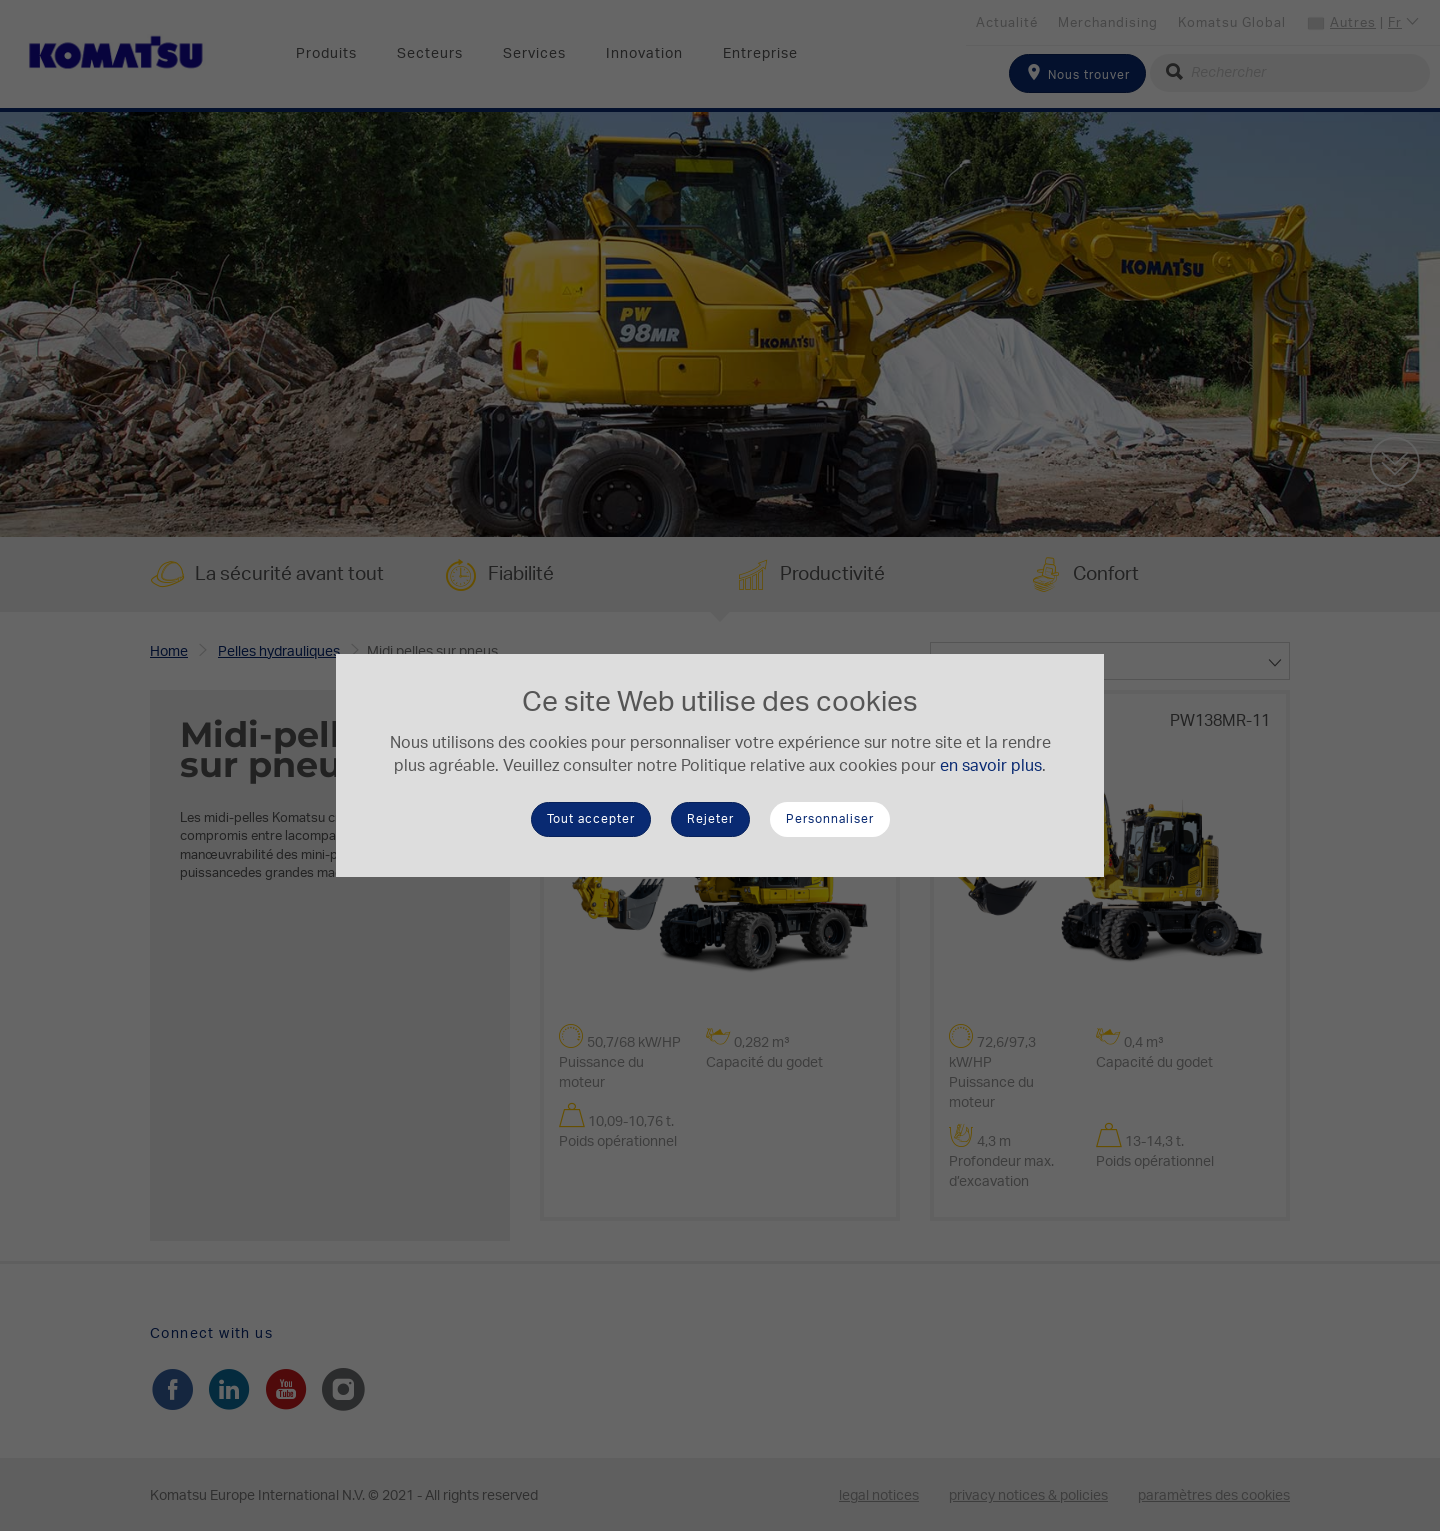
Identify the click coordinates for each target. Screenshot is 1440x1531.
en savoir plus (991, 766)
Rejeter (710, 819)
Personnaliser (830, 819)
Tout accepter (591, 819)
